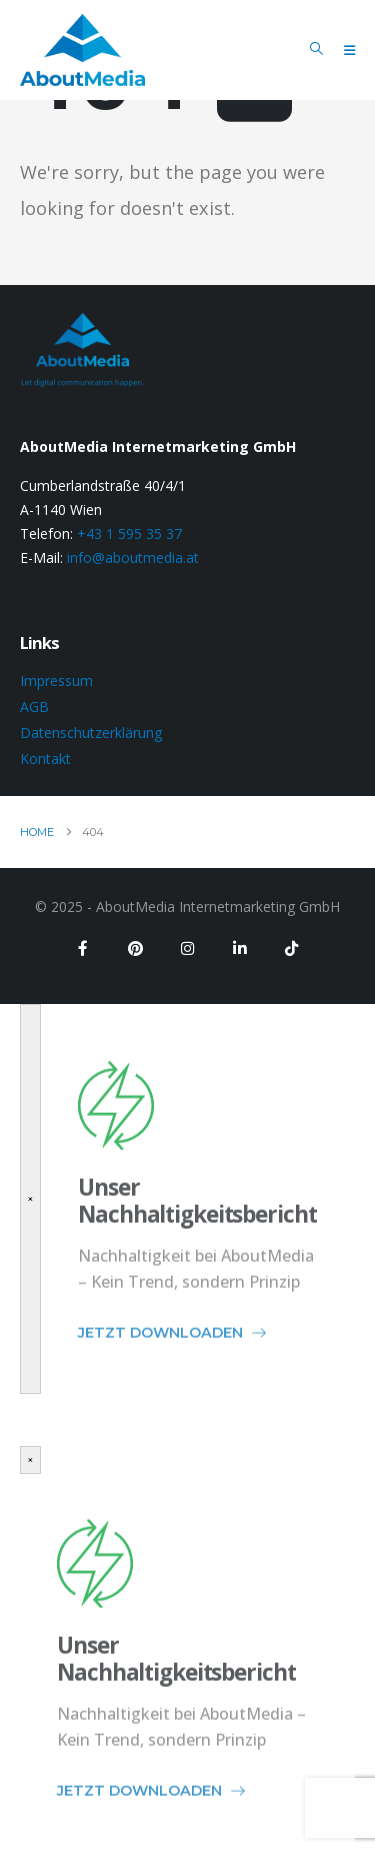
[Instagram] (187, 948)
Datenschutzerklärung (91, 732)
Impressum (56, 680)
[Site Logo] (82, 50)
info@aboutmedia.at (133, 557)
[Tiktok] (291, 948)
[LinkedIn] (239, 948)
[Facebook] (83, 948)
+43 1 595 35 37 (129, 533)
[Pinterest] (135, 948)
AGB (34, 706)
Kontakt (45, 758)
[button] (316, 49)
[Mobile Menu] (349, 50)
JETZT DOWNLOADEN (173, 1345)
